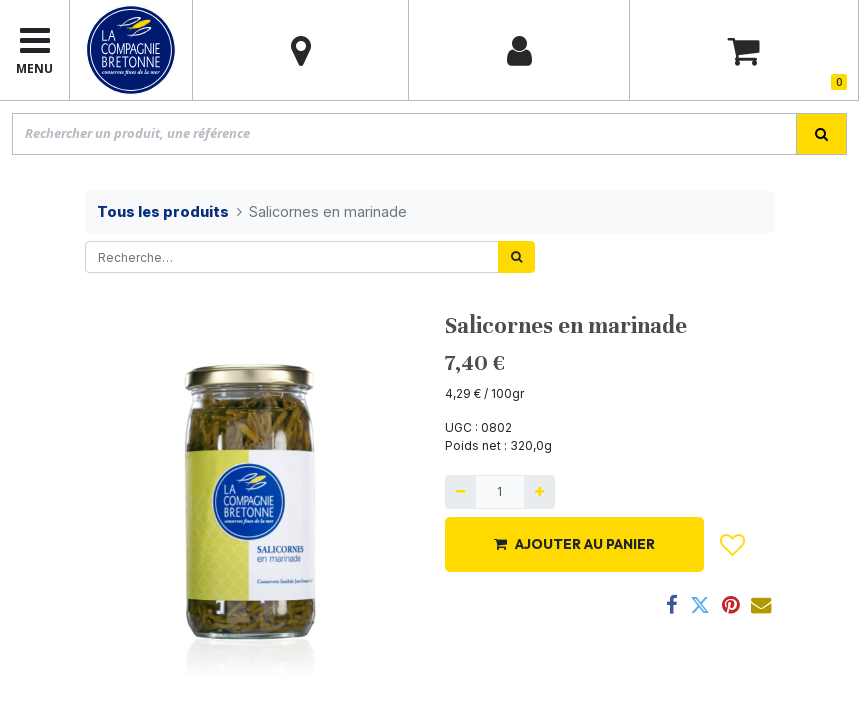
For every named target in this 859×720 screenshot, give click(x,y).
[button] (733, 545)
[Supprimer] (460, 492)
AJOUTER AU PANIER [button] (574, 544)
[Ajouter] (539, 492)
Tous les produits (163, 211)
